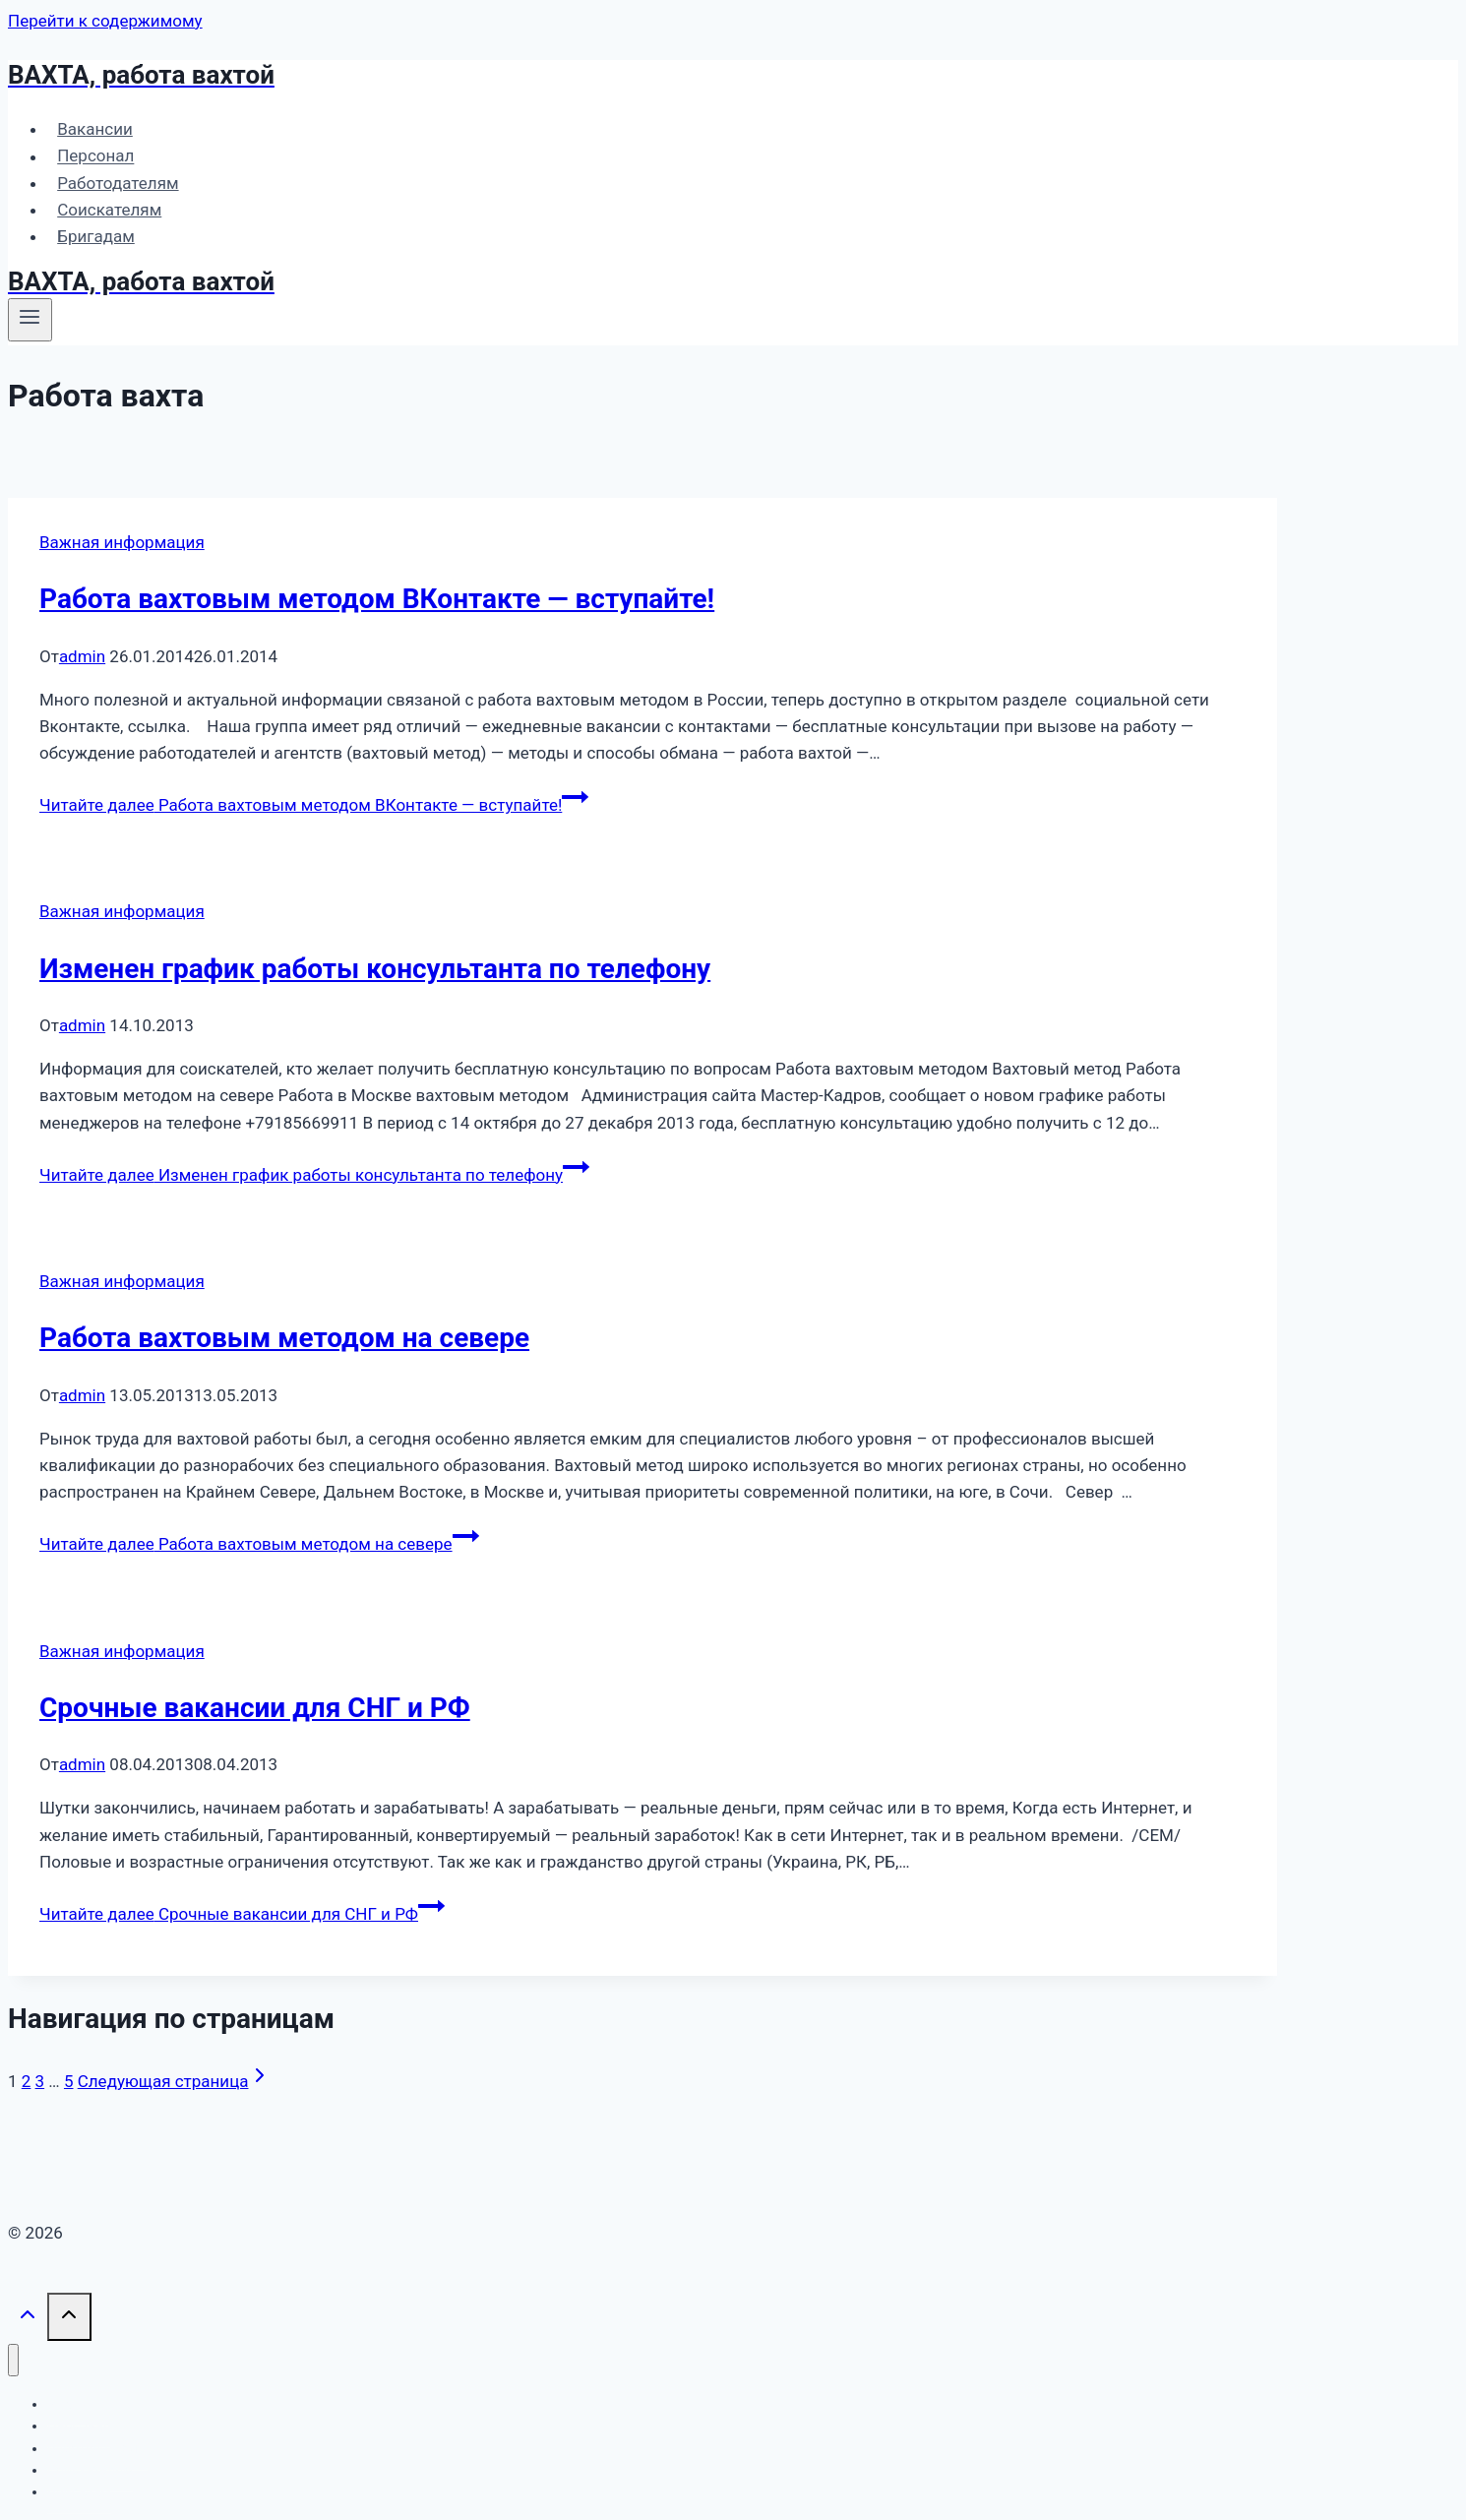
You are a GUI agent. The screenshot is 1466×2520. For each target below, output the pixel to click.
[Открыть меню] (30, 319)
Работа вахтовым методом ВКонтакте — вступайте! (376, 599)
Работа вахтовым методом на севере (284, 1337)
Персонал (95, 156)
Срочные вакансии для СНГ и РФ (254, 1707)
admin (82, 656)
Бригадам (96, 236)
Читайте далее (313, 805)
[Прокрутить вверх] (27, 2319)
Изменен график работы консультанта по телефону (374, 969)
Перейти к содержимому (105, 21)
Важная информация (122, 542)
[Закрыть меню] (13, 2360)
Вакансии (95, 129)
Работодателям (117, 183)
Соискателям (109, 209)
